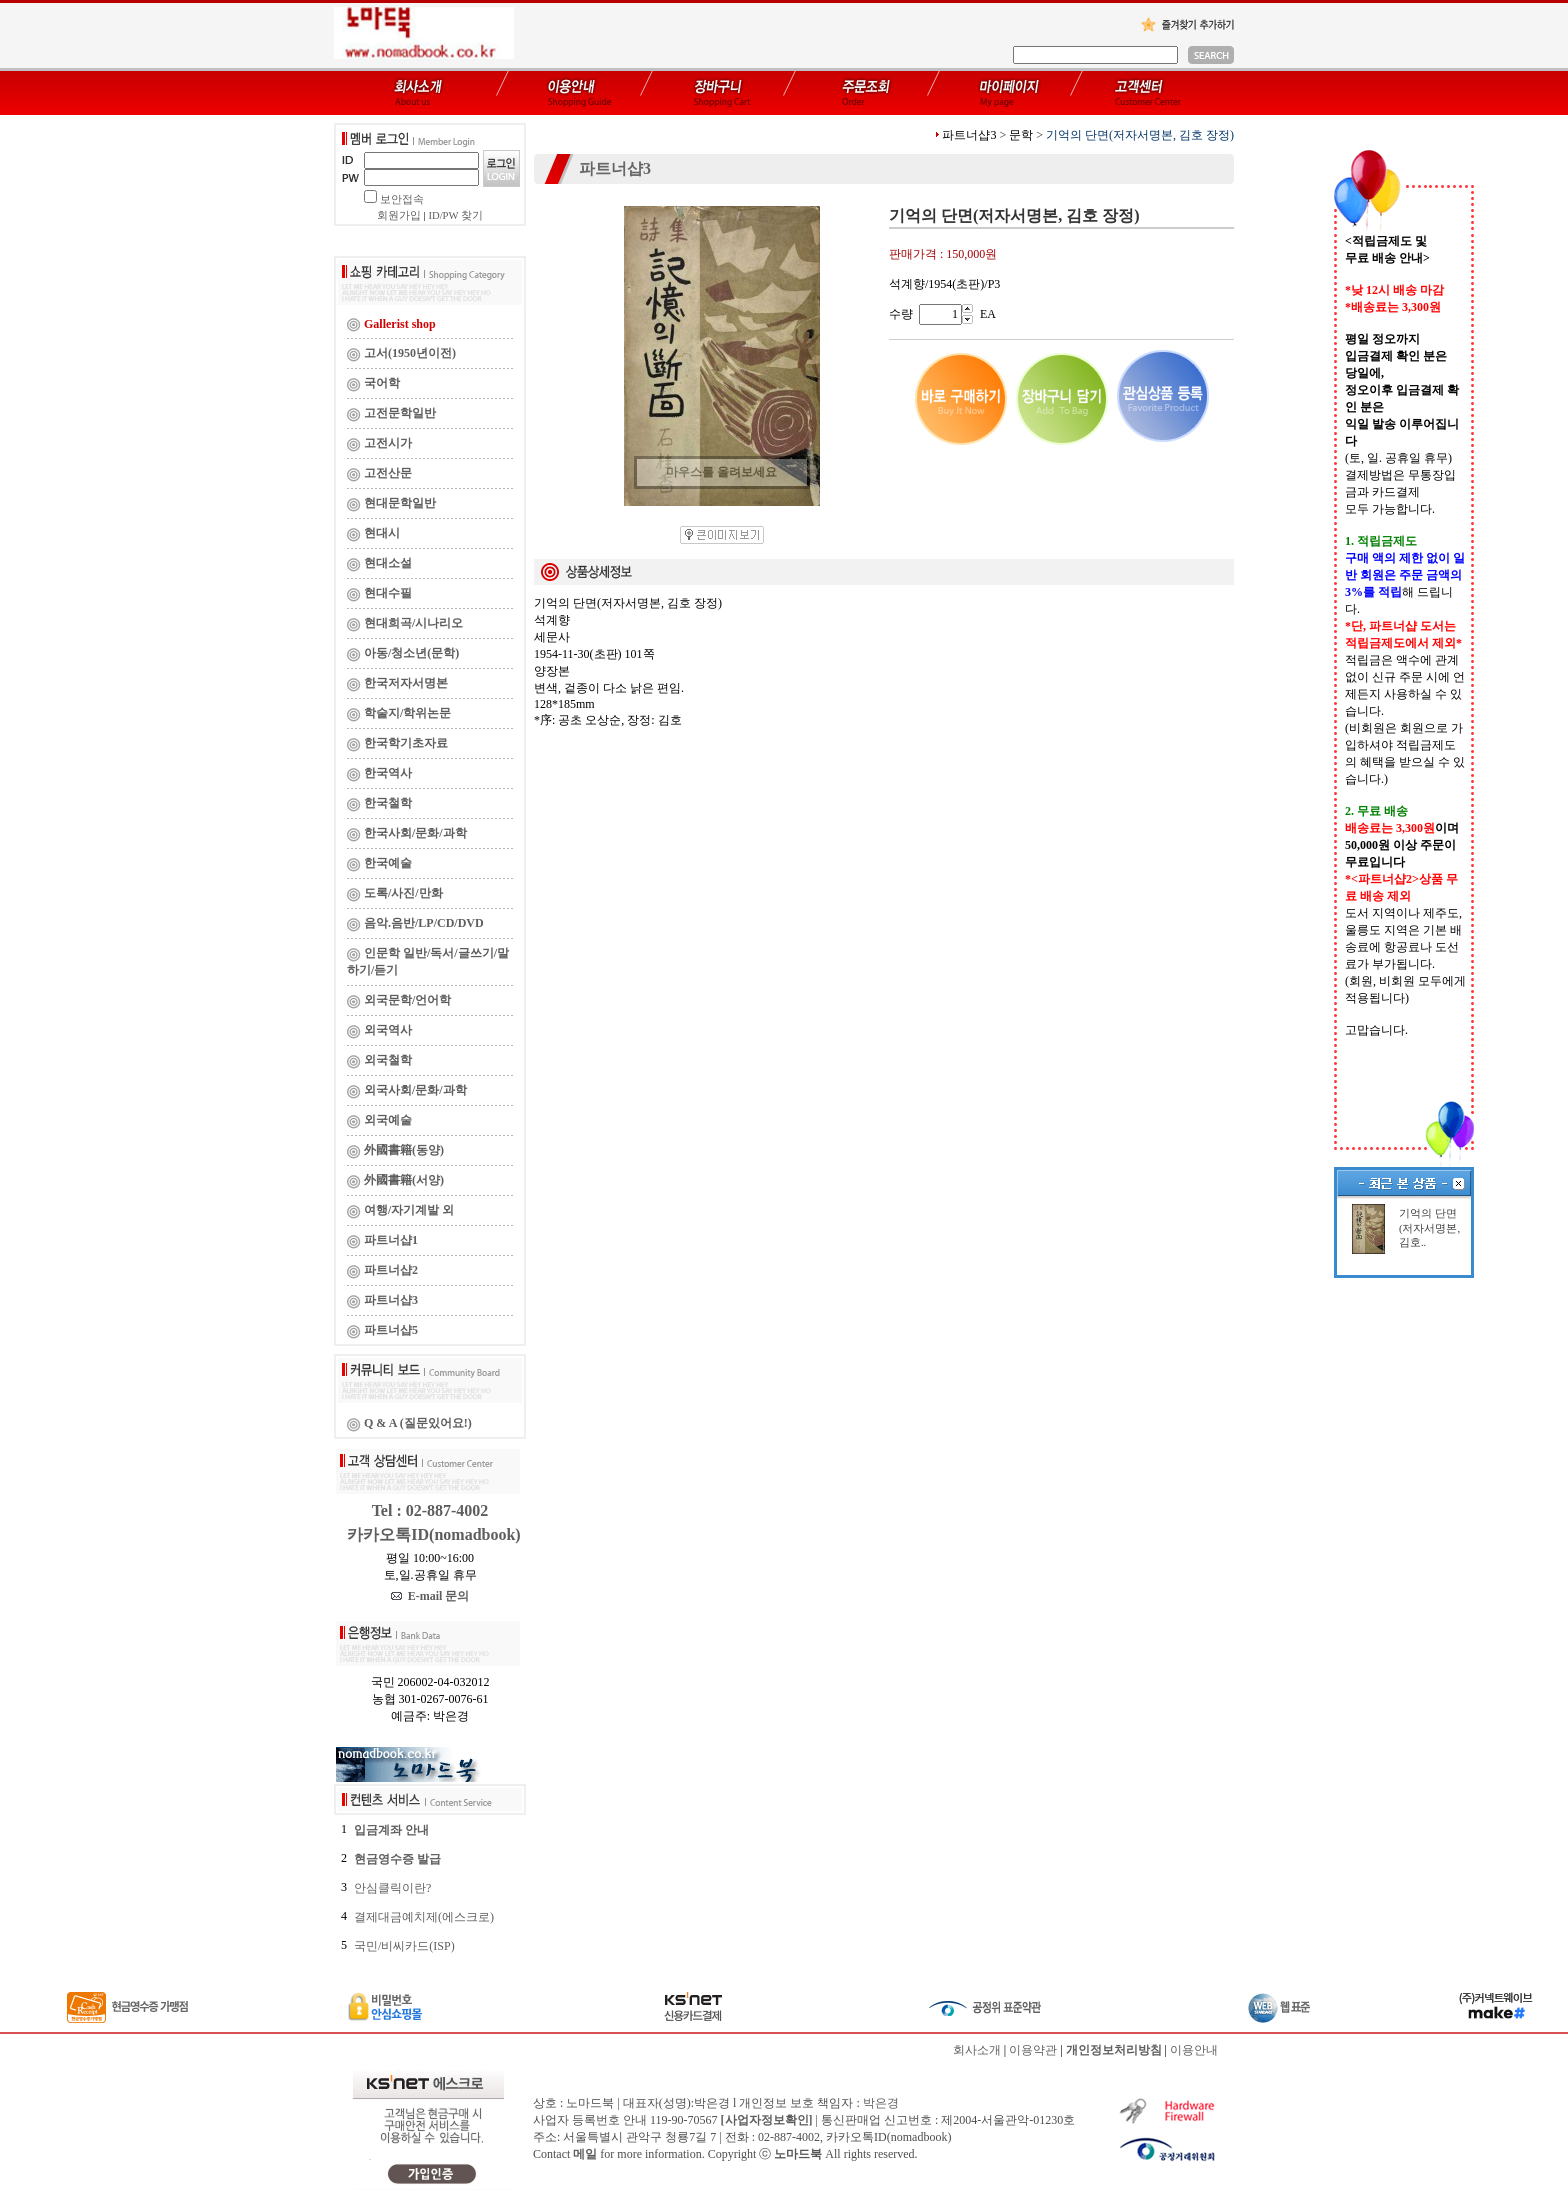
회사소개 (977, 2050)
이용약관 (1033, 2050)
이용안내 (1194, 2050)
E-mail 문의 (430, 1596)
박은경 (881, 2103)
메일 (585, 2154)
